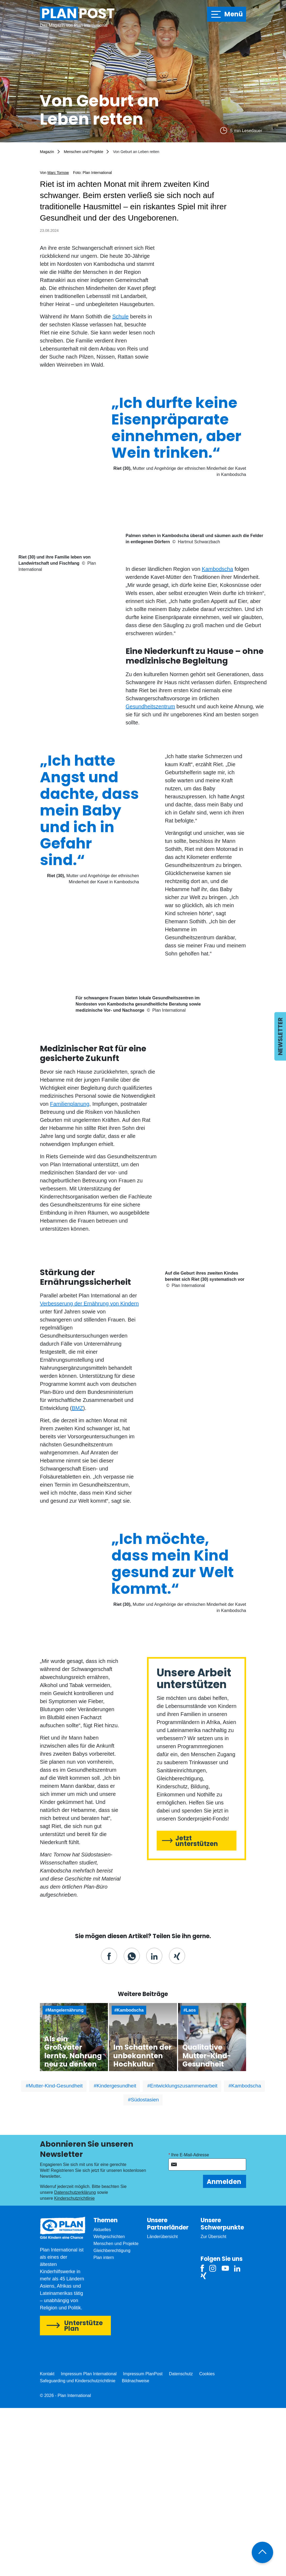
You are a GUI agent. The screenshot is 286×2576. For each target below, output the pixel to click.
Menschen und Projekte (83, 152)
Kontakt (47, 2542)
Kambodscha (217, 658)
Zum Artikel (74, 2205)
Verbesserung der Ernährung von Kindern (89, 1472)
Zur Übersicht (213, 2404)
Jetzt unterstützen (196, 2009)
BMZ (77, 1576)
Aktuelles (102, 2397)
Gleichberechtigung (111, 2418)
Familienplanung (69, 1272)
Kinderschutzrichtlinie (74, 2366)
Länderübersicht (162, 2404)
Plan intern (103, 2425)
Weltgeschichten (109, 2404)
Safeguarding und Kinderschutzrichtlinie (77, 2549)
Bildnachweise (135, 2549)
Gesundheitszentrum (150, 795)
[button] (109, 2124)
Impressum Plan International (88, 2542)
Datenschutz (181, 2542)
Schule (120, 316)
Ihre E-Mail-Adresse (190, 2323)
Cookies (207, 2542)
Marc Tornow (58, 172)
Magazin (47, 152)
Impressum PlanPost (143, 2542)
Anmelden (224, 2349)
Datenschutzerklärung (75, 2360)
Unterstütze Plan (83, 2493)
